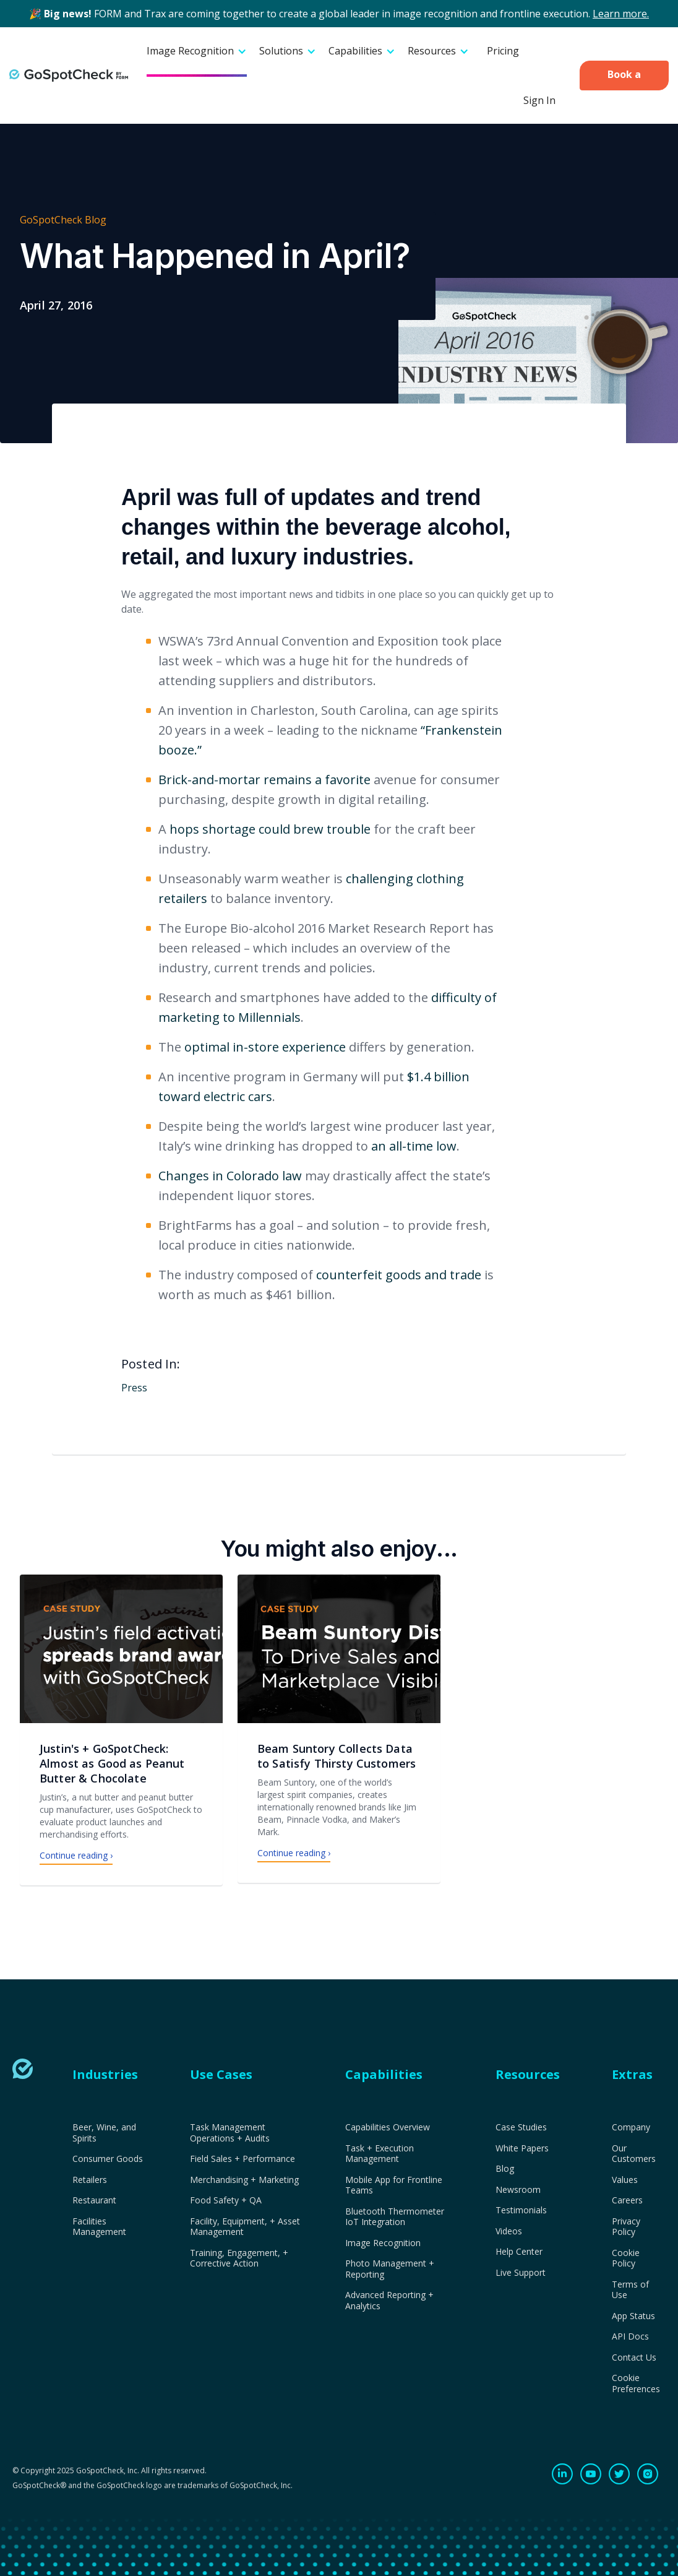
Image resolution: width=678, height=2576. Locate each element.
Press (134, 1387)
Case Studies (521, 2127)
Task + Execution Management (379, 2153)
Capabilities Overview (387, 2127)
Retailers (89, 2179)
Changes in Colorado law (230, 1175)
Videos (509, 2231)
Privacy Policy (626, 2226)
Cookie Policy (626, 2258)
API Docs (630, 2336)
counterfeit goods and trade (398, 1274)
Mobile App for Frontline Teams (393, 2185)
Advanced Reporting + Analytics (389, 2300)
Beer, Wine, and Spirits (104, 2132)
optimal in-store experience (265, 1047)
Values (625, 2179)
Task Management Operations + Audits (230, 2132)
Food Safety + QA (226, 2200)
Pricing (503, 51)
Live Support (521, 2272)
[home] (68, 75)
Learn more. (621, 13)
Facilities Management (99, 2226)
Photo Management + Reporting (389, 2269)
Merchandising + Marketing (244, 2179)
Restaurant (94, 2200)
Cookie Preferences (636, 2383)
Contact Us (634, 2357)
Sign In (539, 100)
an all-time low (414, 1146)
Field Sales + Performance (242, 2158)
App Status (633, 2316)
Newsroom (518, 2189)
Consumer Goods (107, 2158)
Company (631, 2127)
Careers (627, 2200)
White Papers (522, 2148)
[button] (197, 52)
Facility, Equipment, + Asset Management (245, 2226)
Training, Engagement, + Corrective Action (239, 2258)
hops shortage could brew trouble (270, 829)
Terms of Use (630, 2290)
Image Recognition (383, 2243)
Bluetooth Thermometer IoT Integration (394, 2217)
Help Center (519, 2251)
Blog (505, 2168)
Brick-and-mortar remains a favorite (264, 779)
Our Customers (634, 2153)
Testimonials (521, 2210)
